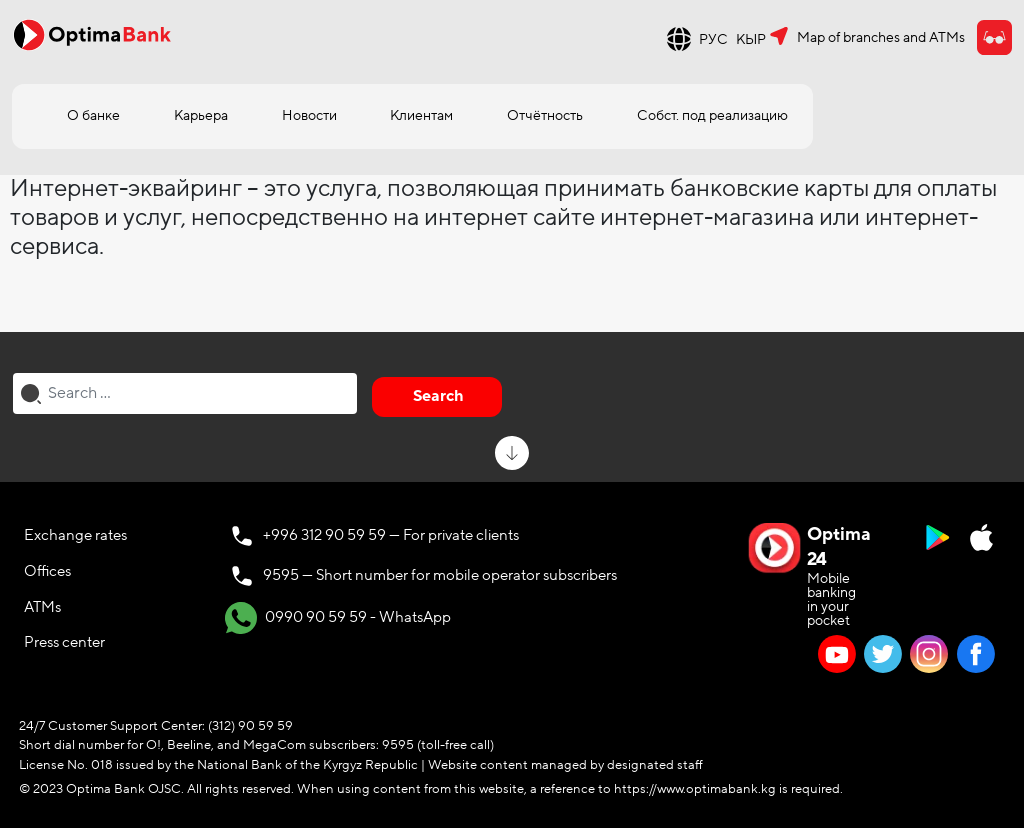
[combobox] (185, 393)
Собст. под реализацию (712, 115)
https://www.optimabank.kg (695, 789)
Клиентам (421, 115)
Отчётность (545, 115)
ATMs (42, 607)
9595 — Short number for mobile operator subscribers (440, 575)
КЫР (751, 39)
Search (438, 396)
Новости (309, 115)
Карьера (201, 115)
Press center (64, 642)
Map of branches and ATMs (881, 37)
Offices (47, 571)
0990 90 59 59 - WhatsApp (338, 618)
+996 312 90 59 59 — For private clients (391, 535)
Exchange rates (75, 535)
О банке (93, 115)
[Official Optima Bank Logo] (92, 34)
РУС (713, 39)
